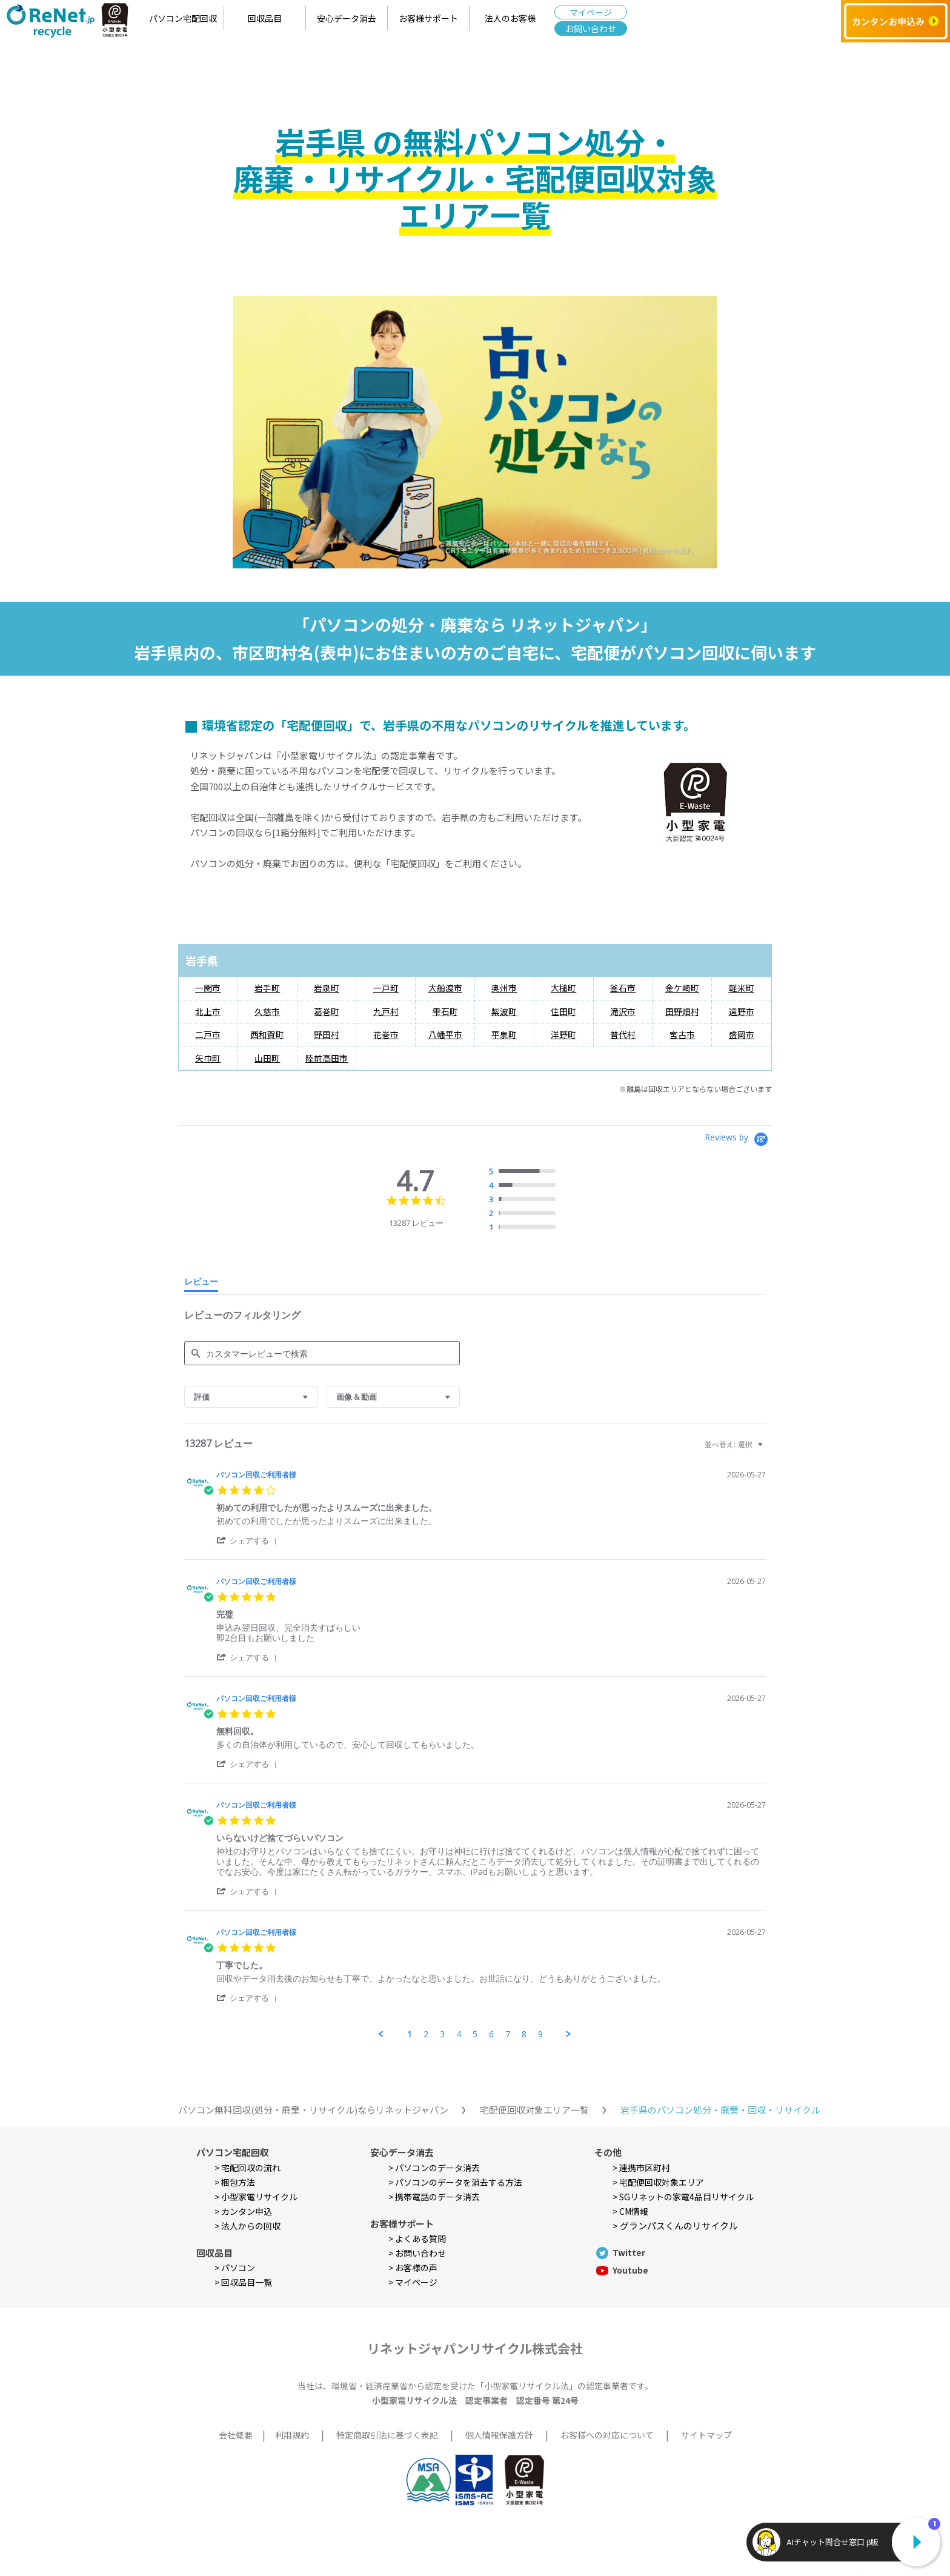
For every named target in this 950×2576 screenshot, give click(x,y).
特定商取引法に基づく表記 (387, 2435)
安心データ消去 (346, 18)
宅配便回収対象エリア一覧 (534, 2109)
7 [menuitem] (507, 2034)
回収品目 (265, 18)
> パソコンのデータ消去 (434, 2168)
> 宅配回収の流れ (247, 2168)
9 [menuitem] (540, 2034)
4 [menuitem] (458, 2034)
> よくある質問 (417, 2238)
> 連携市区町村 (641, 2168)
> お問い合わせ (417, 2253)
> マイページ (412, 2282)
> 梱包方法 (234, 2182)
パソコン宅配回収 (183, 18)
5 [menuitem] (475, 2034)
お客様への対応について (607, 2435)
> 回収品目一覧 (243, 2282)
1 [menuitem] (409, 2034)
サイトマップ (706, 2435)
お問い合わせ (590, 28)
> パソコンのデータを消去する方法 (455, 2182)
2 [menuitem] (426, 2034)
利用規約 (292, 2435)
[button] (248, 1540)
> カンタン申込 (243, 2211)
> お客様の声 (412, 2267)
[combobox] (250, 1397)
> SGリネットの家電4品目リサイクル (683, 2197)
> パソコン (234, 2267)
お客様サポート (428, 18)
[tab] (201, 1284)
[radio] (525, 1172)
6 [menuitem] (491, 2034)
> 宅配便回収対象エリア (658, 2182)
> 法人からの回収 (247, 2226)
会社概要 (236, 2435)
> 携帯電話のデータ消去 (434, 2197)
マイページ (591, 12)
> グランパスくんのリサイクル (675, 2225)
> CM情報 (630, 2211)
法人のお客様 (510, 18)
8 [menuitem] (524, 2034)
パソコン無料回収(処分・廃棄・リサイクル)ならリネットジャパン (313, 2109)
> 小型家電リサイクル (255, 2197)
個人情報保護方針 (499, 2435)
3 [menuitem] (442, 2034)
